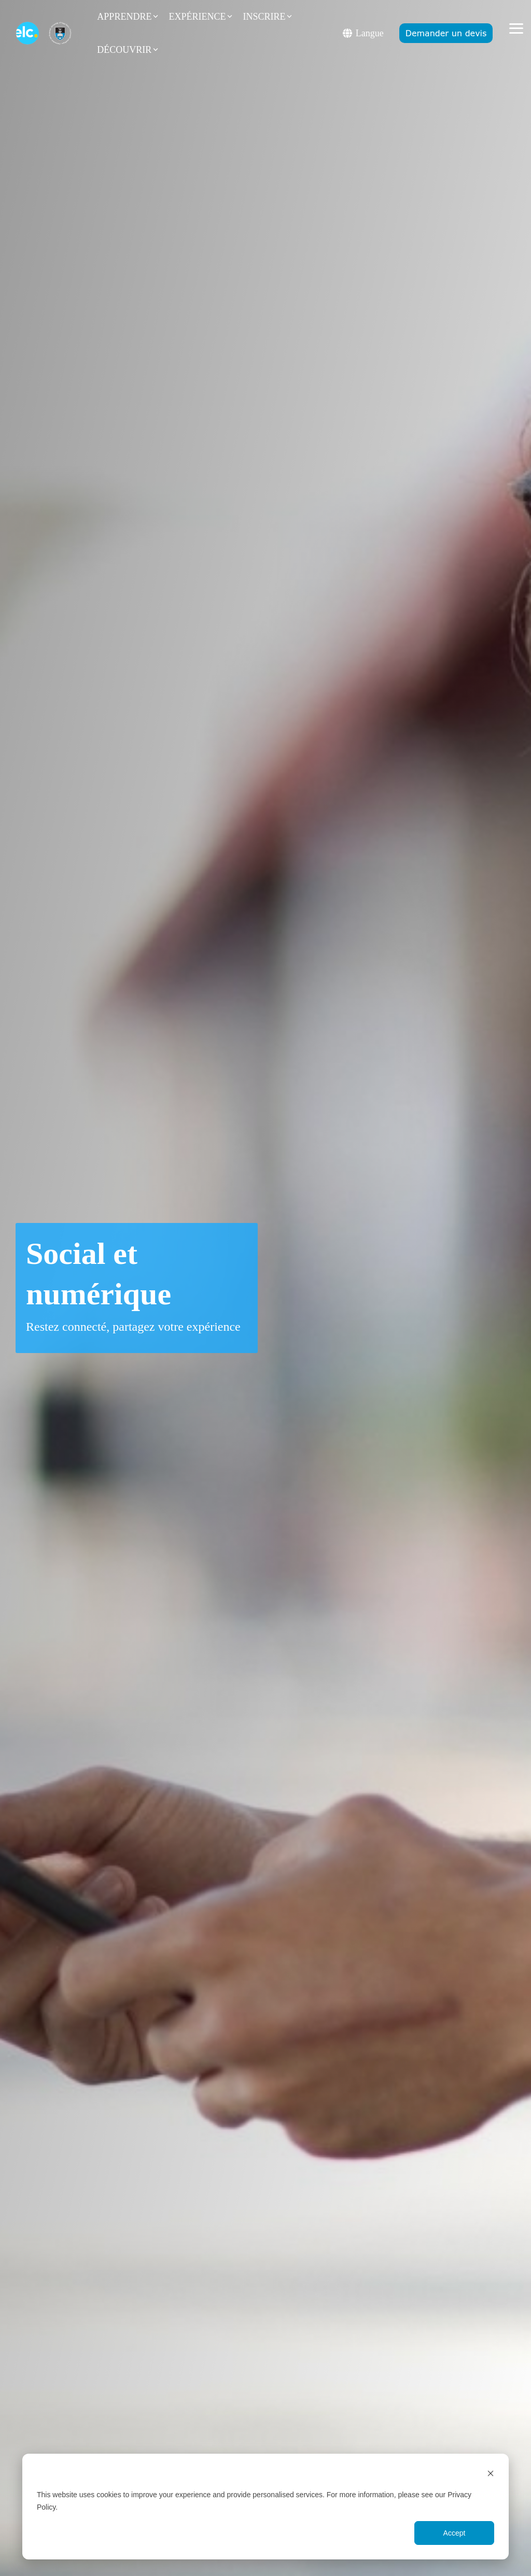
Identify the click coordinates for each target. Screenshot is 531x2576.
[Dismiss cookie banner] (490, 2474)
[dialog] (265, 2506)
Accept (454, 2533)
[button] (516, 27)
